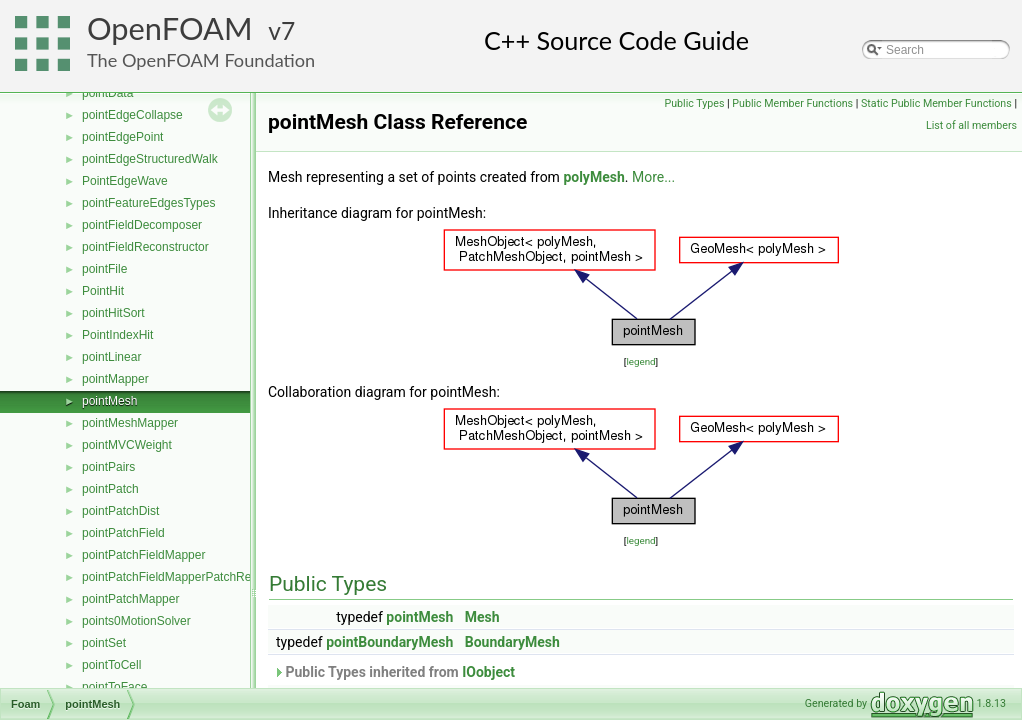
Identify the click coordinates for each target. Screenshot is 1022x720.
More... (653, 177)
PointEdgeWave (125, 181)
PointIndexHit (117, 335)
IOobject (488, 672)
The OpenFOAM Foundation (201, 60)
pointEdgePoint (122, 137)
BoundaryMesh (512, 642)
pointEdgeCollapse (132, 115)
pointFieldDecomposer (142, 225)
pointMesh (109, 401)
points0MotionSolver (136, 621)
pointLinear (111, 357)
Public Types (694, 103)
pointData (107, 93)
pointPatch (110, 489)
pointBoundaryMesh (389, 642)
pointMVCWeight (127, 445)
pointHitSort (113, 313)
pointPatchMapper (130, 599)
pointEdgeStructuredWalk (150, 159)
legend (640, 361)
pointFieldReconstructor (145, 247)
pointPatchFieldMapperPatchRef (168, 577)
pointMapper (115, 379)
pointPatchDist (120, 511)
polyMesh (593, 177)
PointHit (103, 291)
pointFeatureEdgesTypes (148, 203)
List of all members (971, 125)
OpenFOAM (170, 28)
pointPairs (108, 467)
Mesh (482, 617)
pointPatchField (123, 533)
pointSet (104, 643)
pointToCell (111, 665)
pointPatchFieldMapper (143, 555)
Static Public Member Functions (936, 103)
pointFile (104, 269)
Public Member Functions (792, 103)
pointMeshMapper (130, 423)
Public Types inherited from (394, 672)
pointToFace (114, 687)
